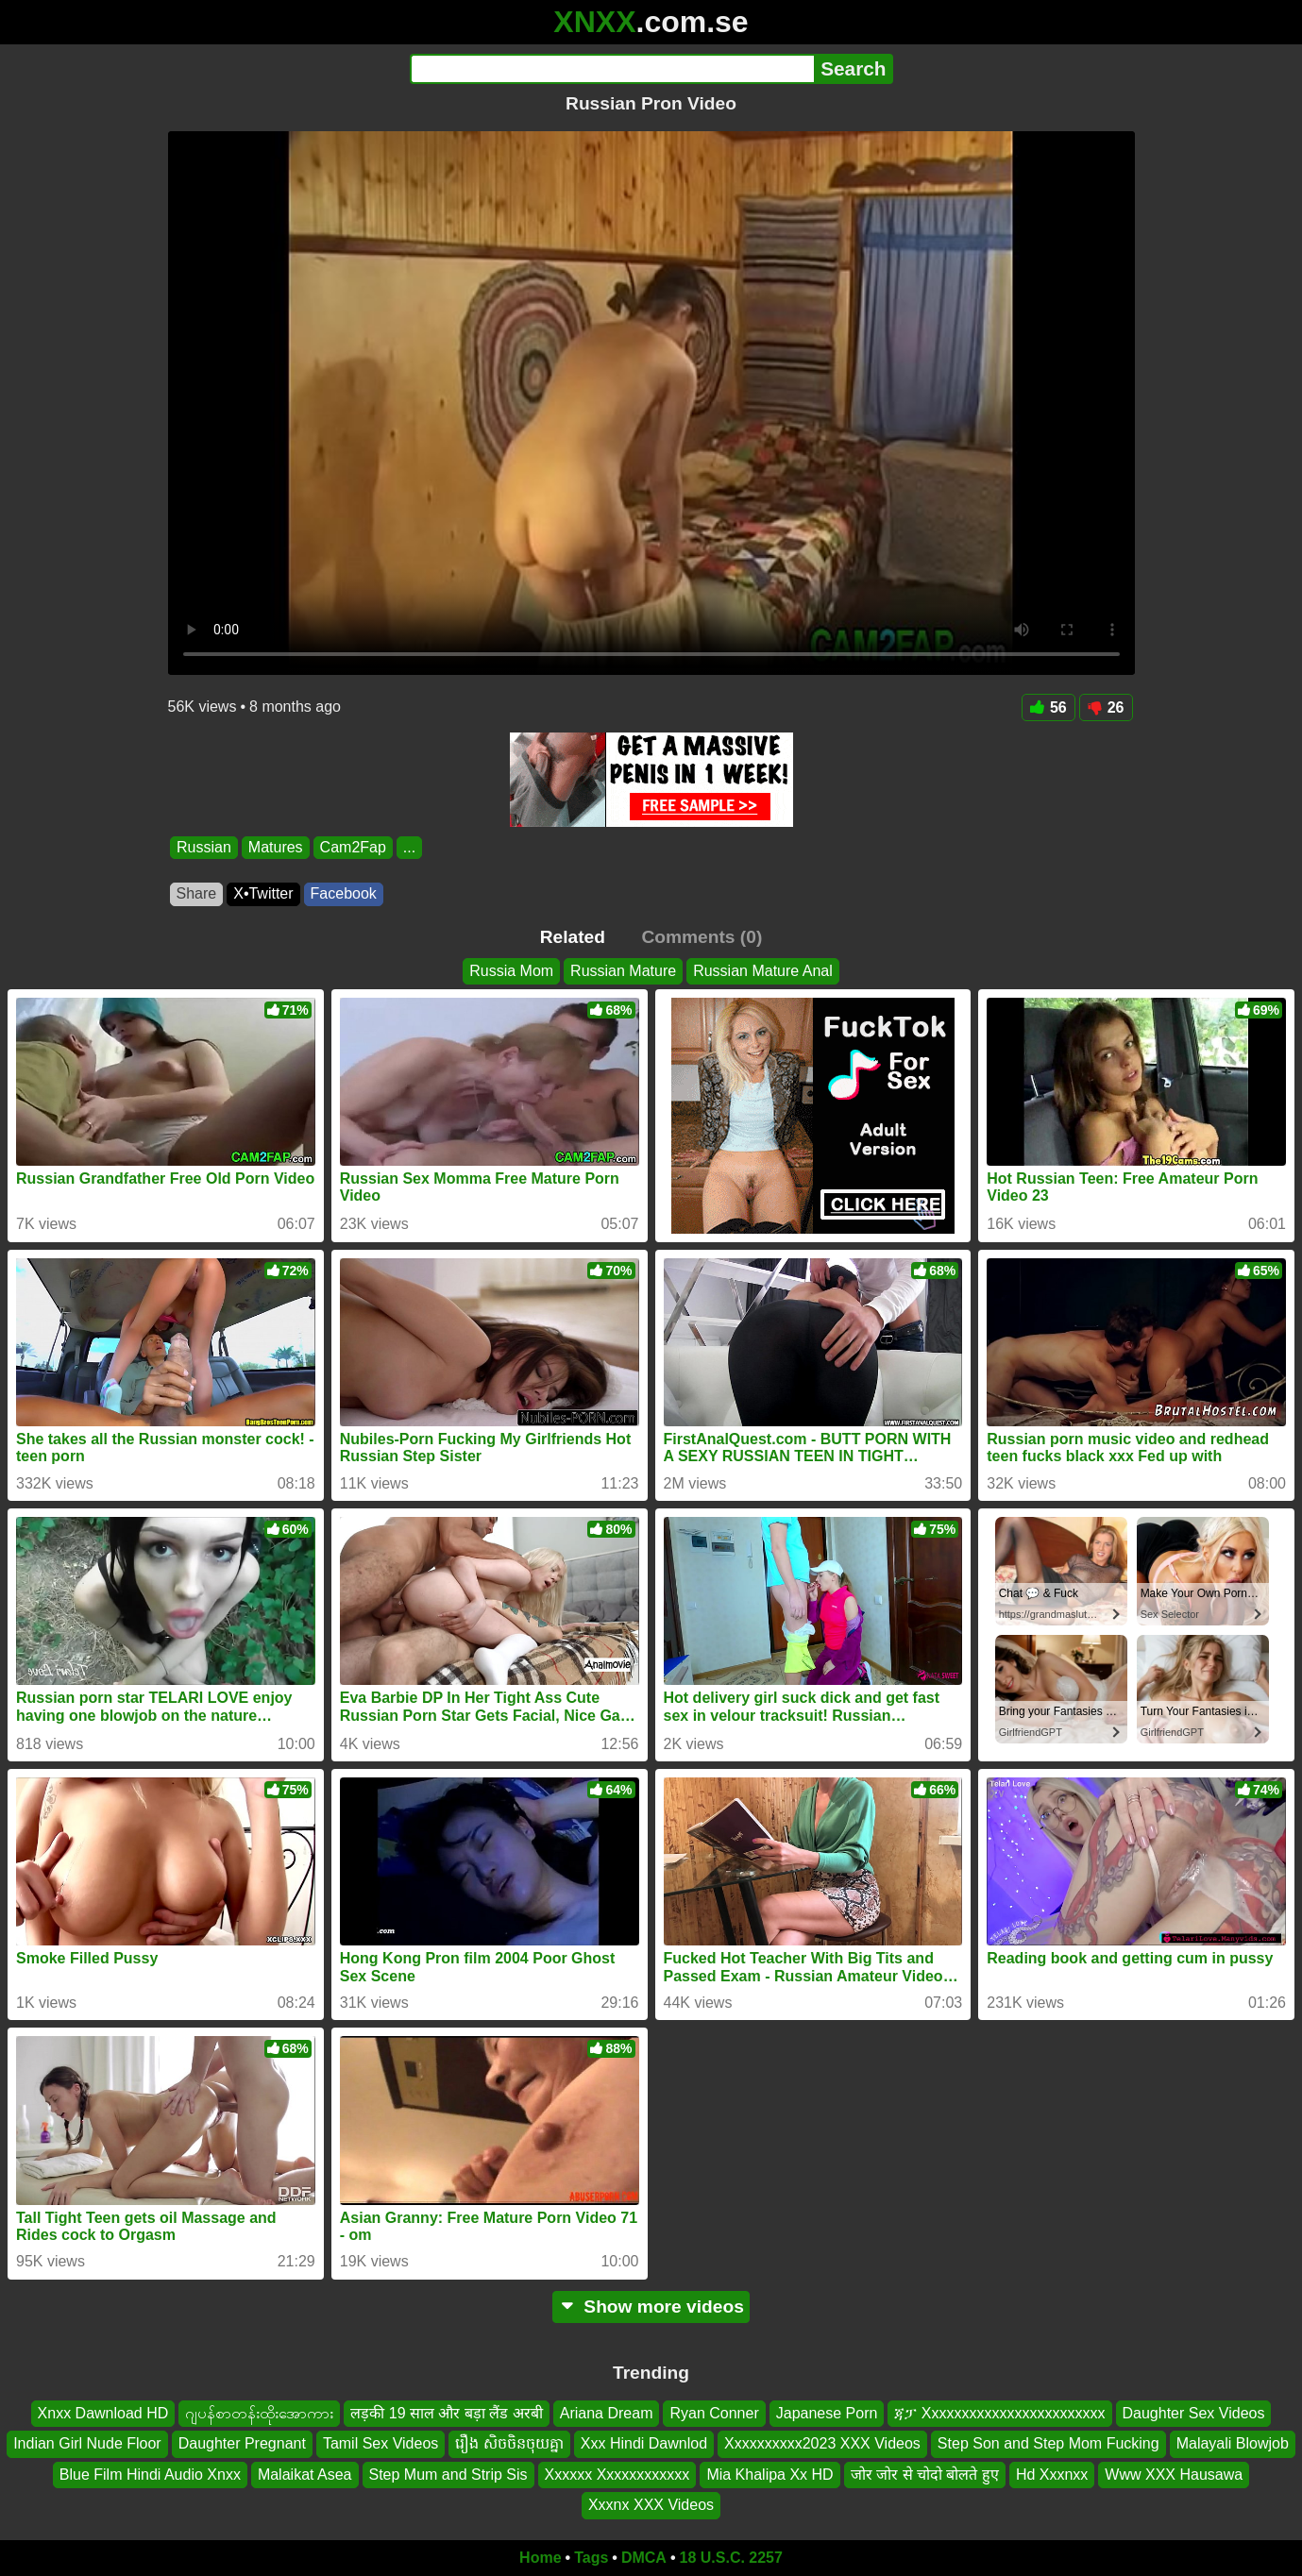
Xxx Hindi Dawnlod (644, 2443)
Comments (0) (701, 937)
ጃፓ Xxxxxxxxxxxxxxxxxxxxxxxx (999, 2413)
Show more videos (651, 2306)
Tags (591, 2558)
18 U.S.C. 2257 (731, 2558)
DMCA (644, 2558)
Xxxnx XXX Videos (651, 2505)
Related (572, 937)
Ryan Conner (713, 2413)
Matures (274, 847)
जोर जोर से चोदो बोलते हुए (925, 2475)
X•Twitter (263, 893)
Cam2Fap (352, 847)
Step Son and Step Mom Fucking (1048, 2443)
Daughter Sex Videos (1194, 2413)
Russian (204, 847)
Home (540, 2558)
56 (1048, 707)
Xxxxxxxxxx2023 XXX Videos (822, 2443)
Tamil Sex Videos (380, 2443)
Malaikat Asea (305, 2475)
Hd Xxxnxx (1052, 2475)
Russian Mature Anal (763, 971)
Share (197, 893)
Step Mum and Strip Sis (448, 2475)
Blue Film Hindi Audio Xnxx (150, 2475)
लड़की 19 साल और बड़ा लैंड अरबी (446, 2413)
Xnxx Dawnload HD (103, 2413)
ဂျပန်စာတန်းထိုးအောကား (259, 2413)
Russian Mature (623, 971)
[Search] (612, 69)
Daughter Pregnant (242, 2443)
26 (1106, 707)
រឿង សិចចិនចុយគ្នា (509, 2443)
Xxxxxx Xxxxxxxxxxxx (617, 2475)
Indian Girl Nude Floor (87, 2443)
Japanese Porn (827, 2413)
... (408, 847)
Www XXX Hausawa (1174, 2475)
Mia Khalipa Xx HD (769, 2475)
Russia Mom (511, 971)
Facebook (344, 893)
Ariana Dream (606, 2413)
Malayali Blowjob (1232, 2443)
